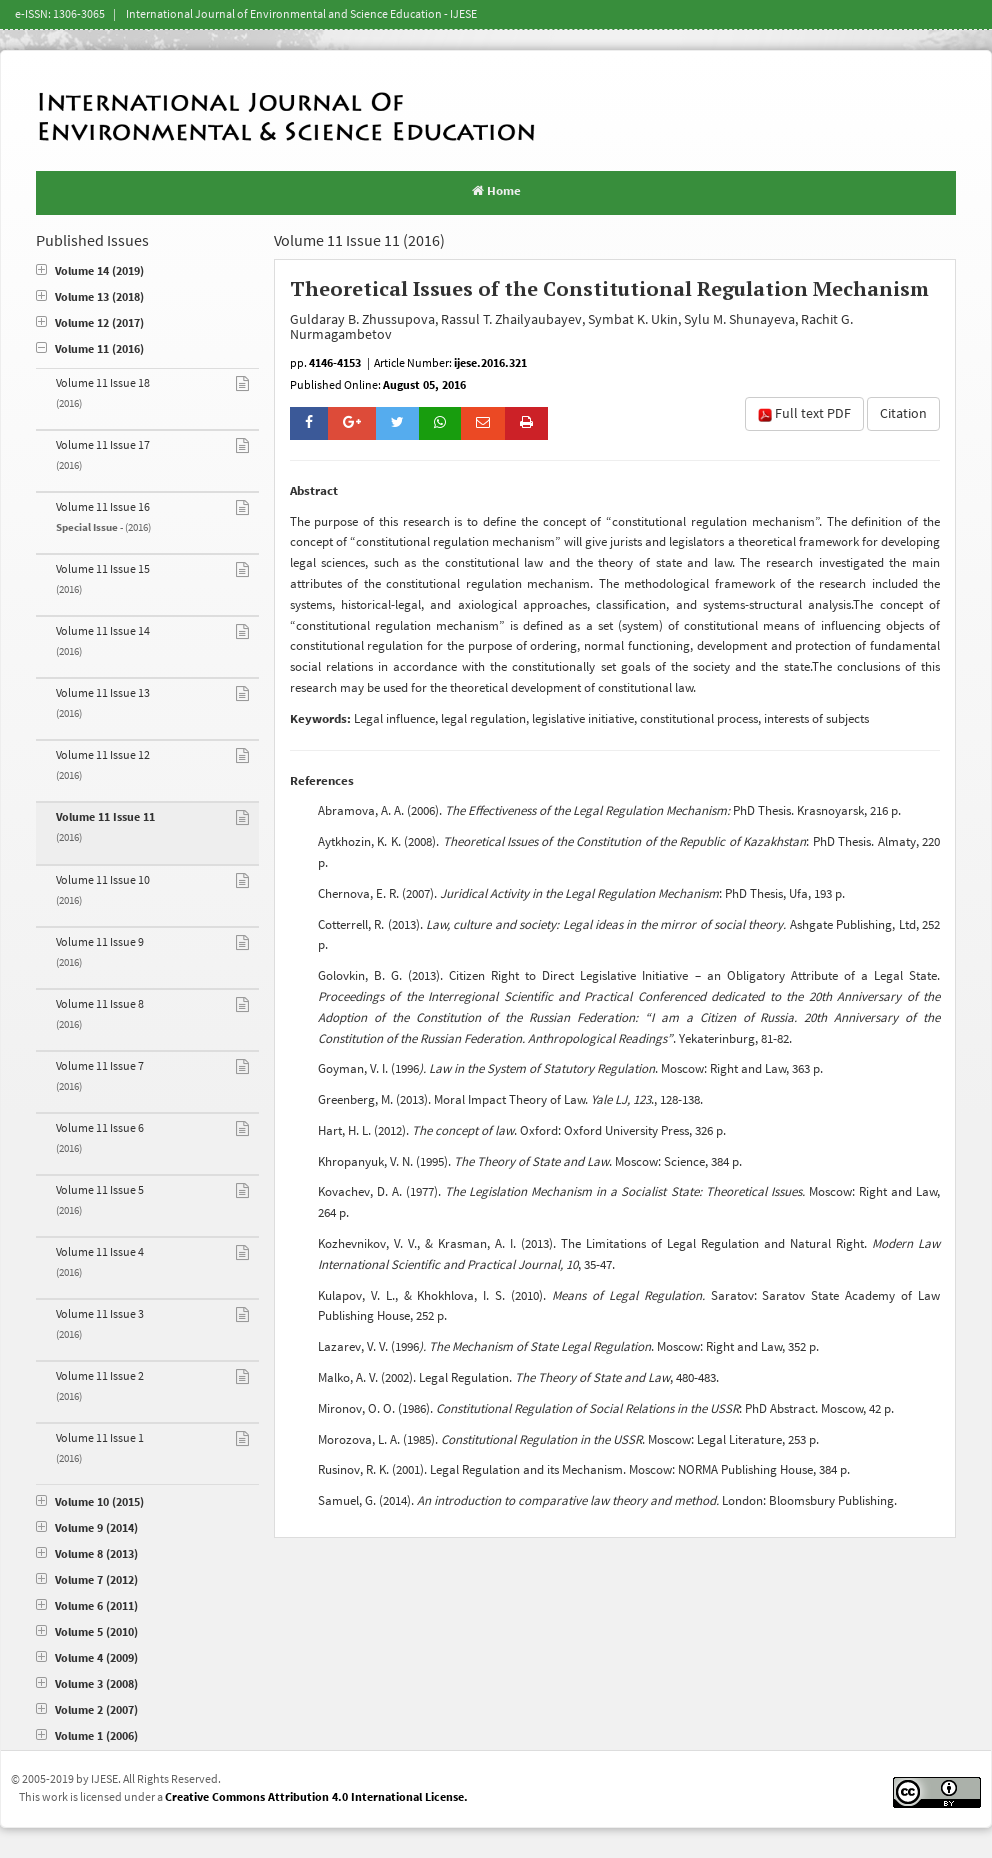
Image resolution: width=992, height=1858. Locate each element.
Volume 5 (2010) (87, 1632)
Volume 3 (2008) (87, 1684)
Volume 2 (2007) (87, 1710)
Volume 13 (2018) (90, 297)
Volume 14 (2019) (90, 271)
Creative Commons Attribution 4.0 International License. (316, 1797)
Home (496, 191)
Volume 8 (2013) (87, 1554)
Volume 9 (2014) (87, 1528)
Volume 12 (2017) (90, 323)
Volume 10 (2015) (90, 1502)
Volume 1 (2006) (87, 1736)
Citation (903, 414)
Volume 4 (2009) (87, 1658)
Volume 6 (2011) (87, 1606)
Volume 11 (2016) (90, 349)
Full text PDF (804, 414)
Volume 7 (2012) (87, 1580)
